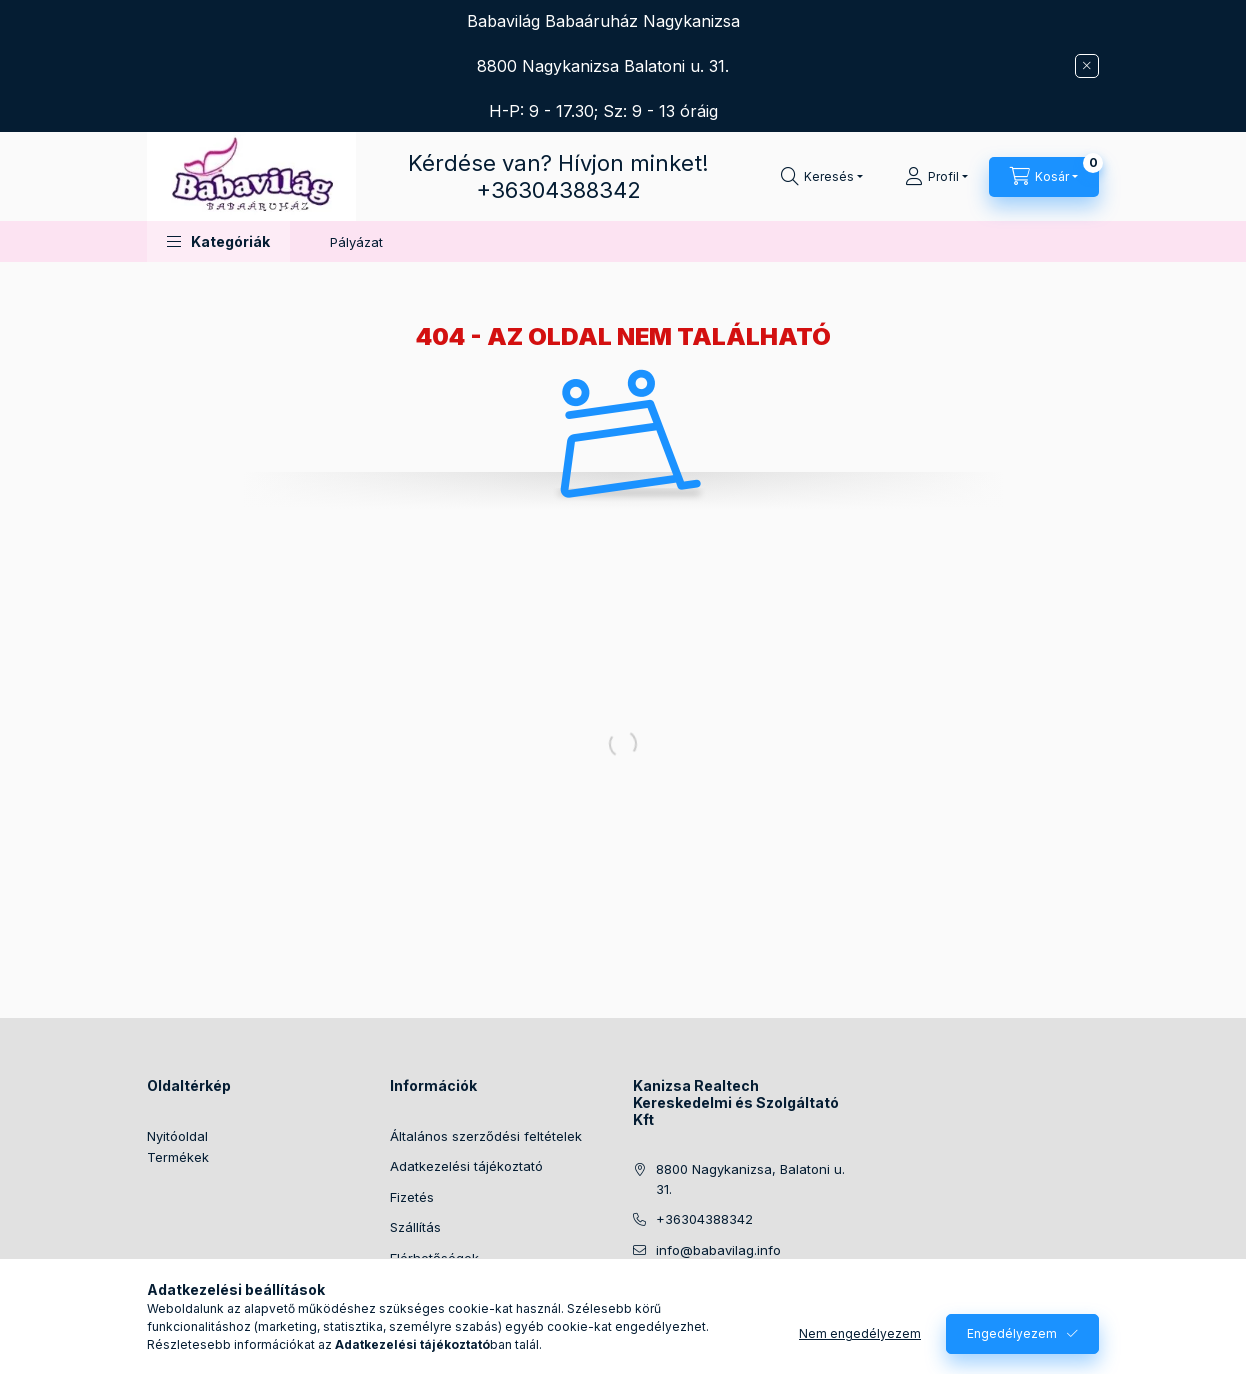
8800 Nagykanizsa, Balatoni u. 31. (750, 1179)
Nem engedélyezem (860, 1333)
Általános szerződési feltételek (486, 1136)
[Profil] (936, 177)
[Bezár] (1087, 66)
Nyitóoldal (177, 1136)
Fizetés (412, 1197)
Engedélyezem (1012, 1333)
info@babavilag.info (718, 1250)
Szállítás (415, 1227)
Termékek (178, 1157)
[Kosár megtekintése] (1044, 177)
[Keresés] (822, 177)
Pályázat (356, 242)
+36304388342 (558, 190)
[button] (218, 241)
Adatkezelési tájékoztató (466, 1166)
